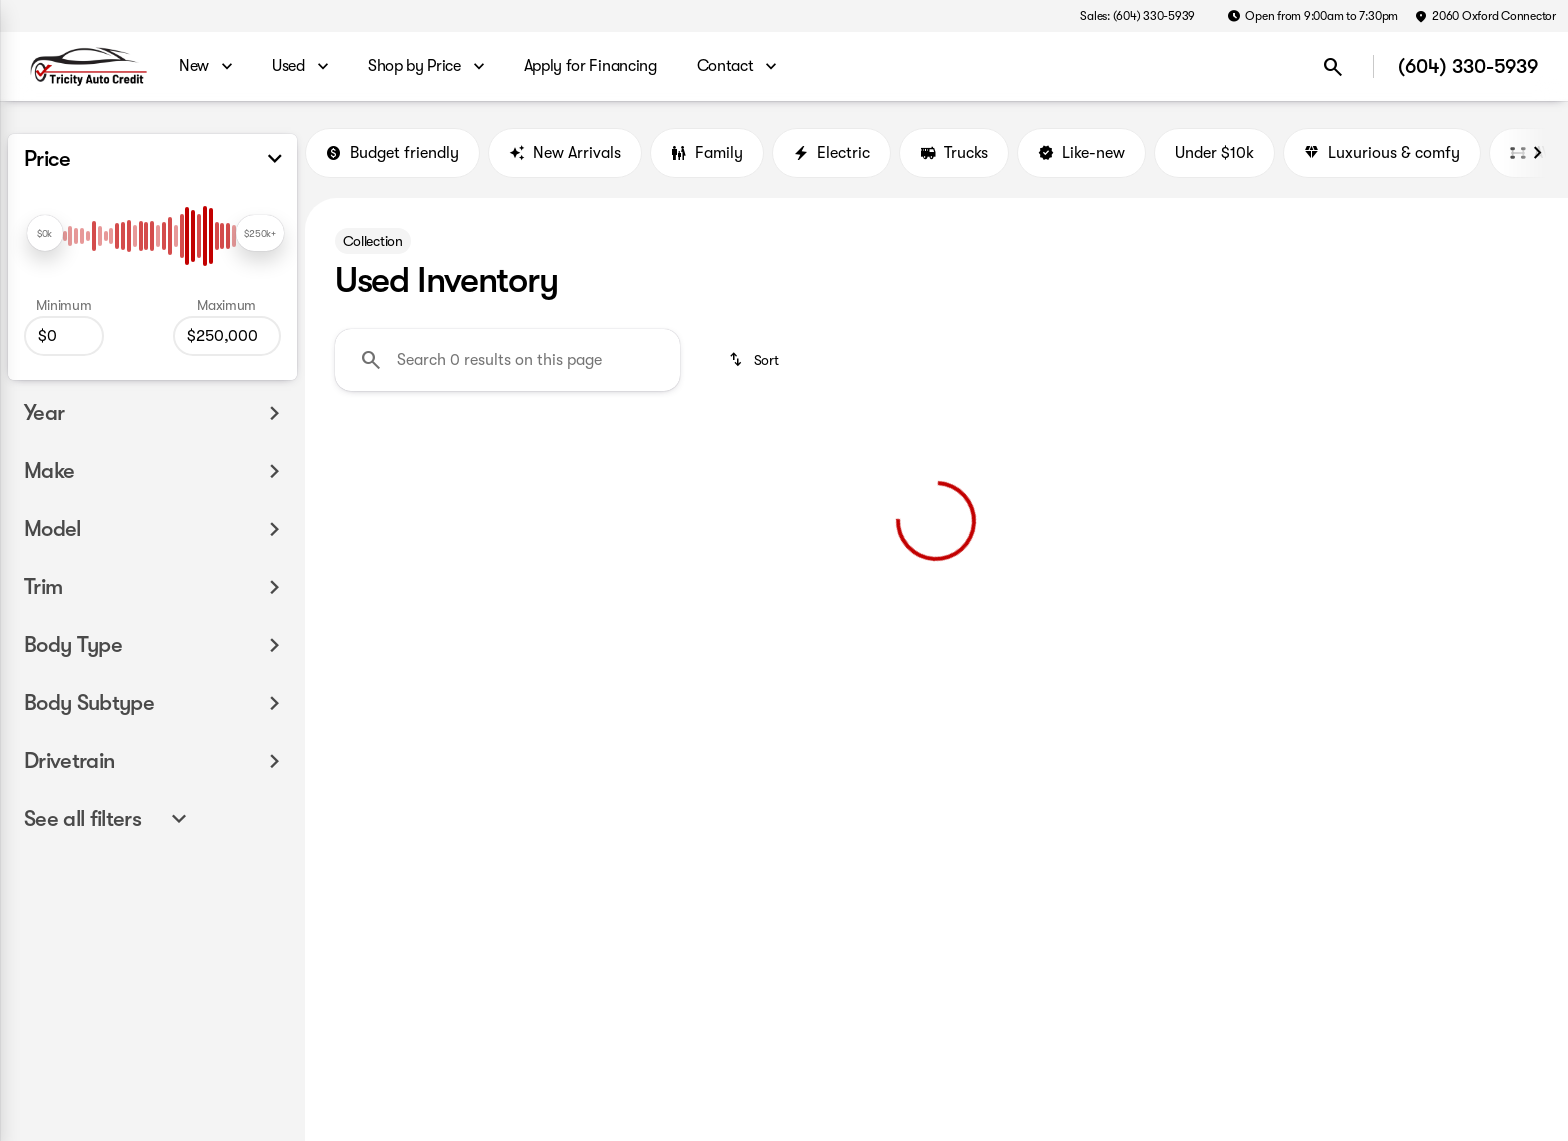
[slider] (45, 233)
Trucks (954, 153)
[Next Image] (1537, 153)
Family (707, 153)
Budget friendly (392, 153)
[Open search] (1333, 67)
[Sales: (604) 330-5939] (1137, 16)
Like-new (1081, 153)
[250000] (227, 336)
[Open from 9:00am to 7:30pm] (1312, 16)
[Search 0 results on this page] (507, 360)
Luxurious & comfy (1382, 153)
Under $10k (1214, 153)
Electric (831, 153)
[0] (64, 336)
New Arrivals (565, 153)
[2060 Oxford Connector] (1485, 16)
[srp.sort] (755, 360)
